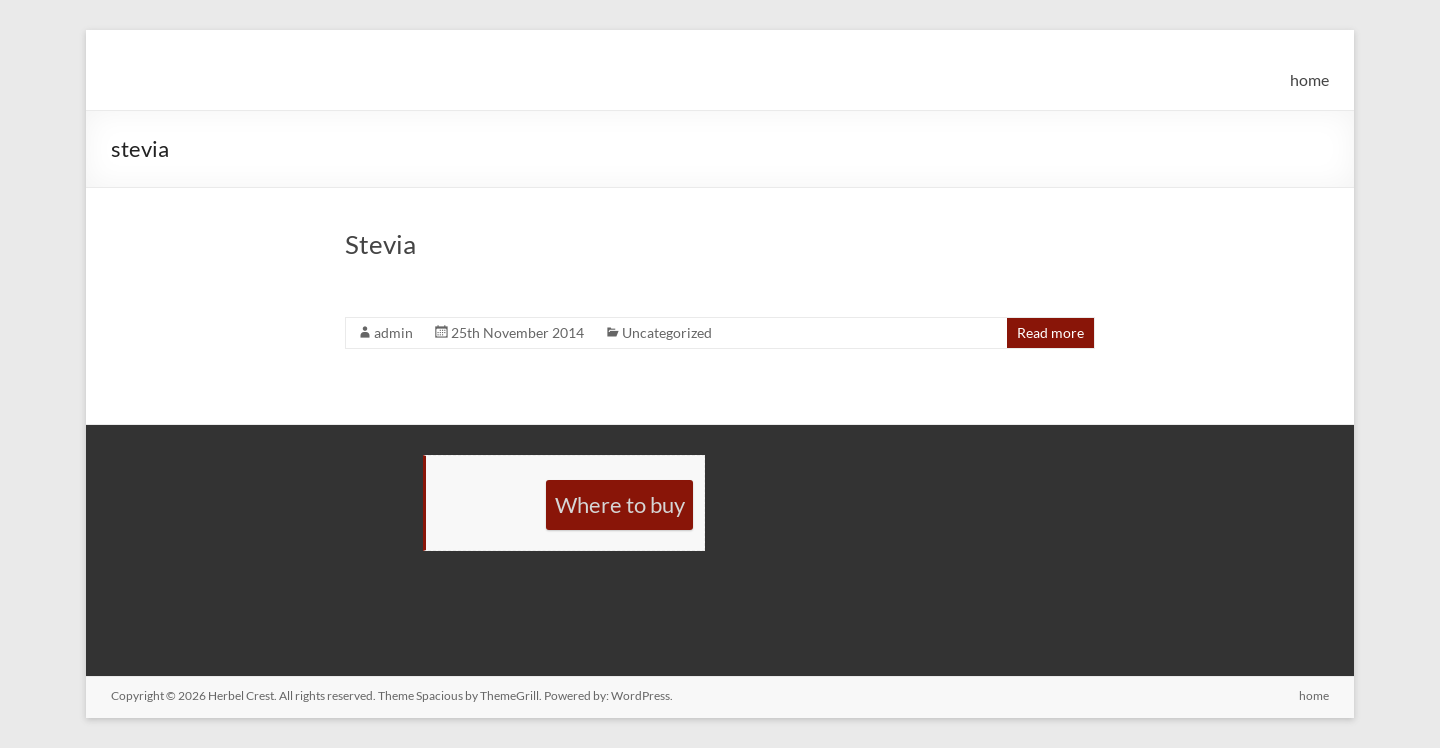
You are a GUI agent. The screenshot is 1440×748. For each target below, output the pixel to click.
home (1309, 79)
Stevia (380, 244)
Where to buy (620, 504)
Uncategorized (667, 332)
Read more (1050, 332)
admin (393, 332)
